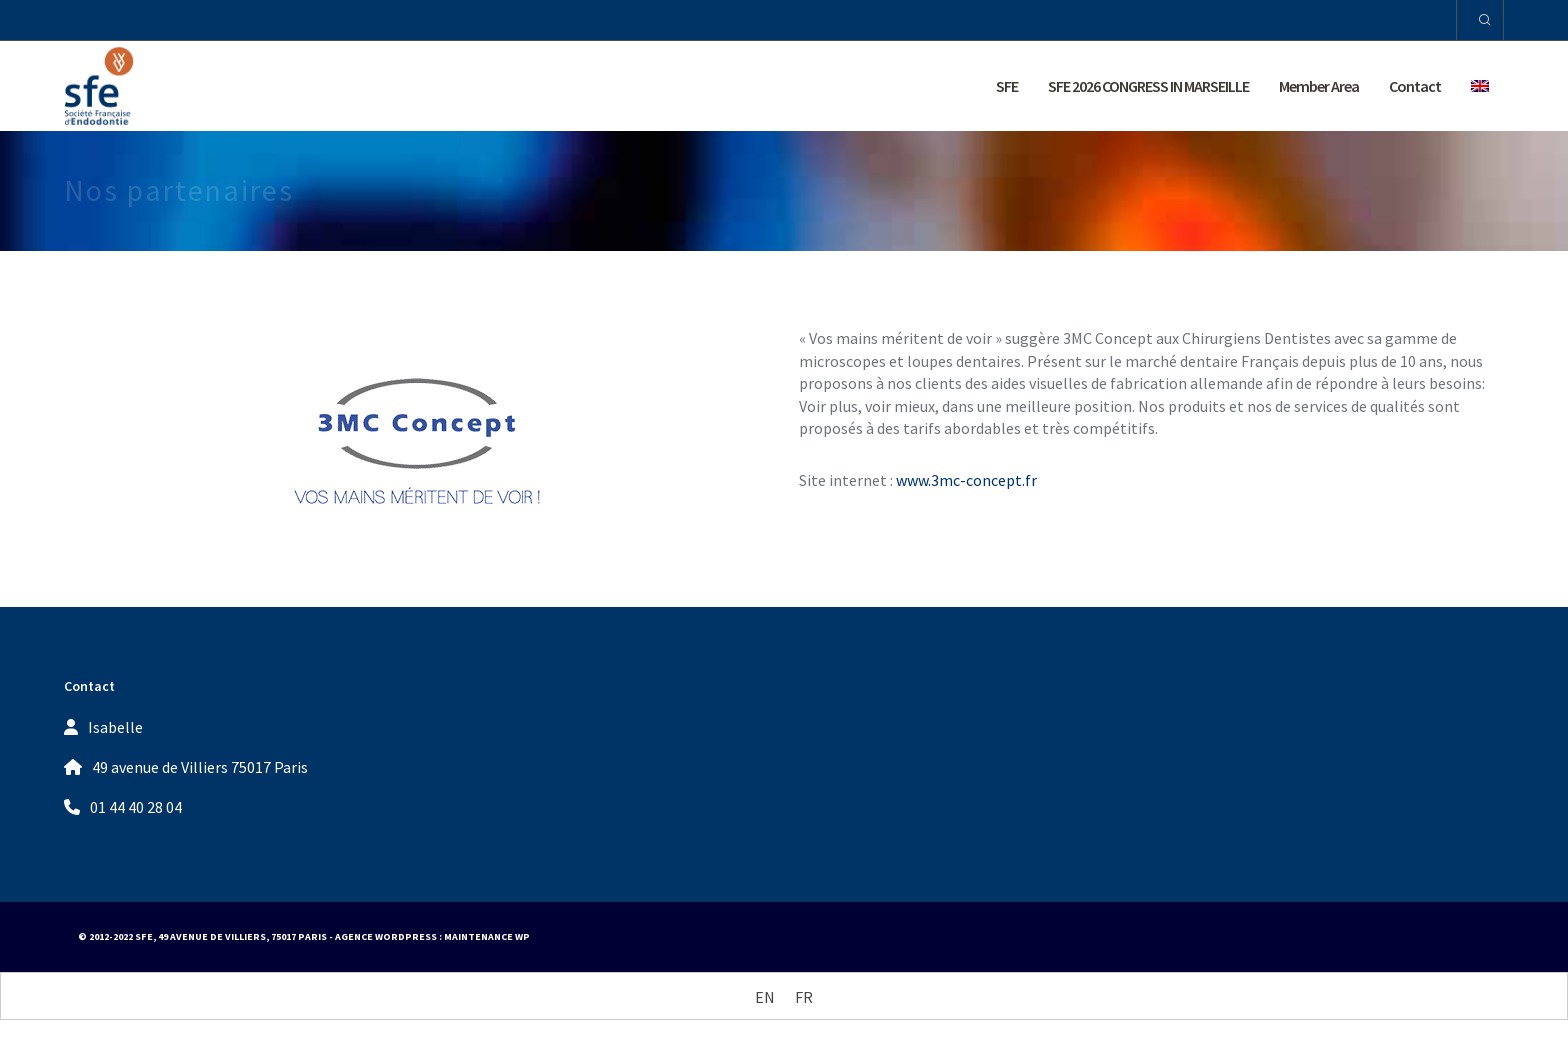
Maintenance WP (487, 936)
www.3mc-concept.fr (966, 480)
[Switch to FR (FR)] (804, 996)
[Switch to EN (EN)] (765, 996)
